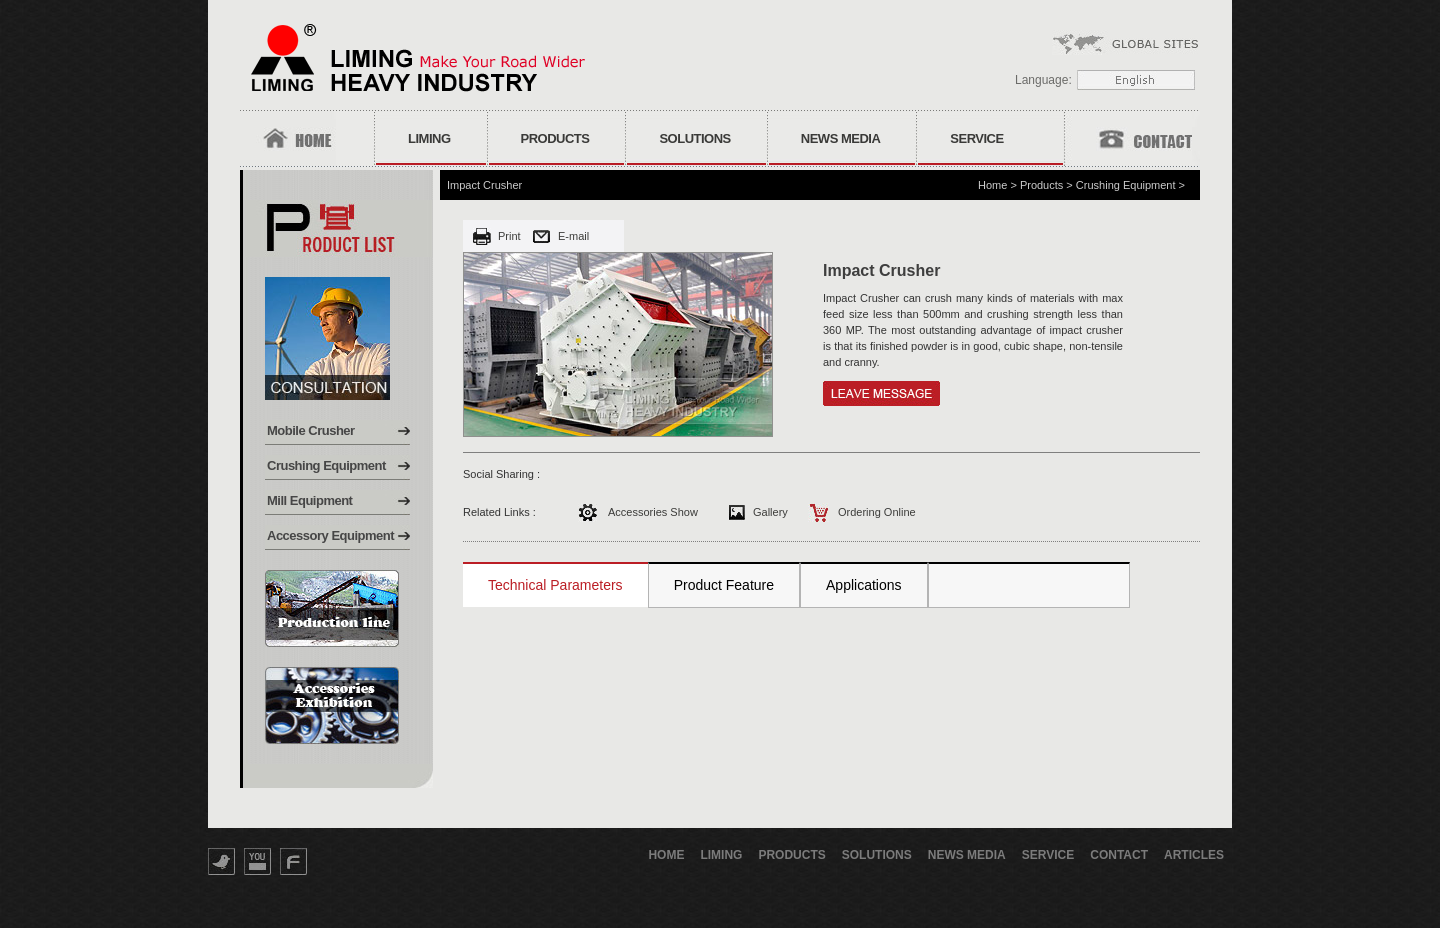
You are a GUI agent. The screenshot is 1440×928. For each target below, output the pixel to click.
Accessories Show (653, 512)
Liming (429, 138)
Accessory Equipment (330, 535)
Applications (864, 585)
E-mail (573, 236)
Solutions (694, 138)
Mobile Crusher (311, 430)
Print (509, 236)
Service (976, 138)
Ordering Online (877, 512)
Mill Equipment (309, 500)
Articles (1194, 855)
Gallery (770, 512)
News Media (841, 138)
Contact (1119, 855)
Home (992, 185)
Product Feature (724, 585)
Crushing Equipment (326, 465)
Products (555, 138)
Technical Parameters (555, 585)
